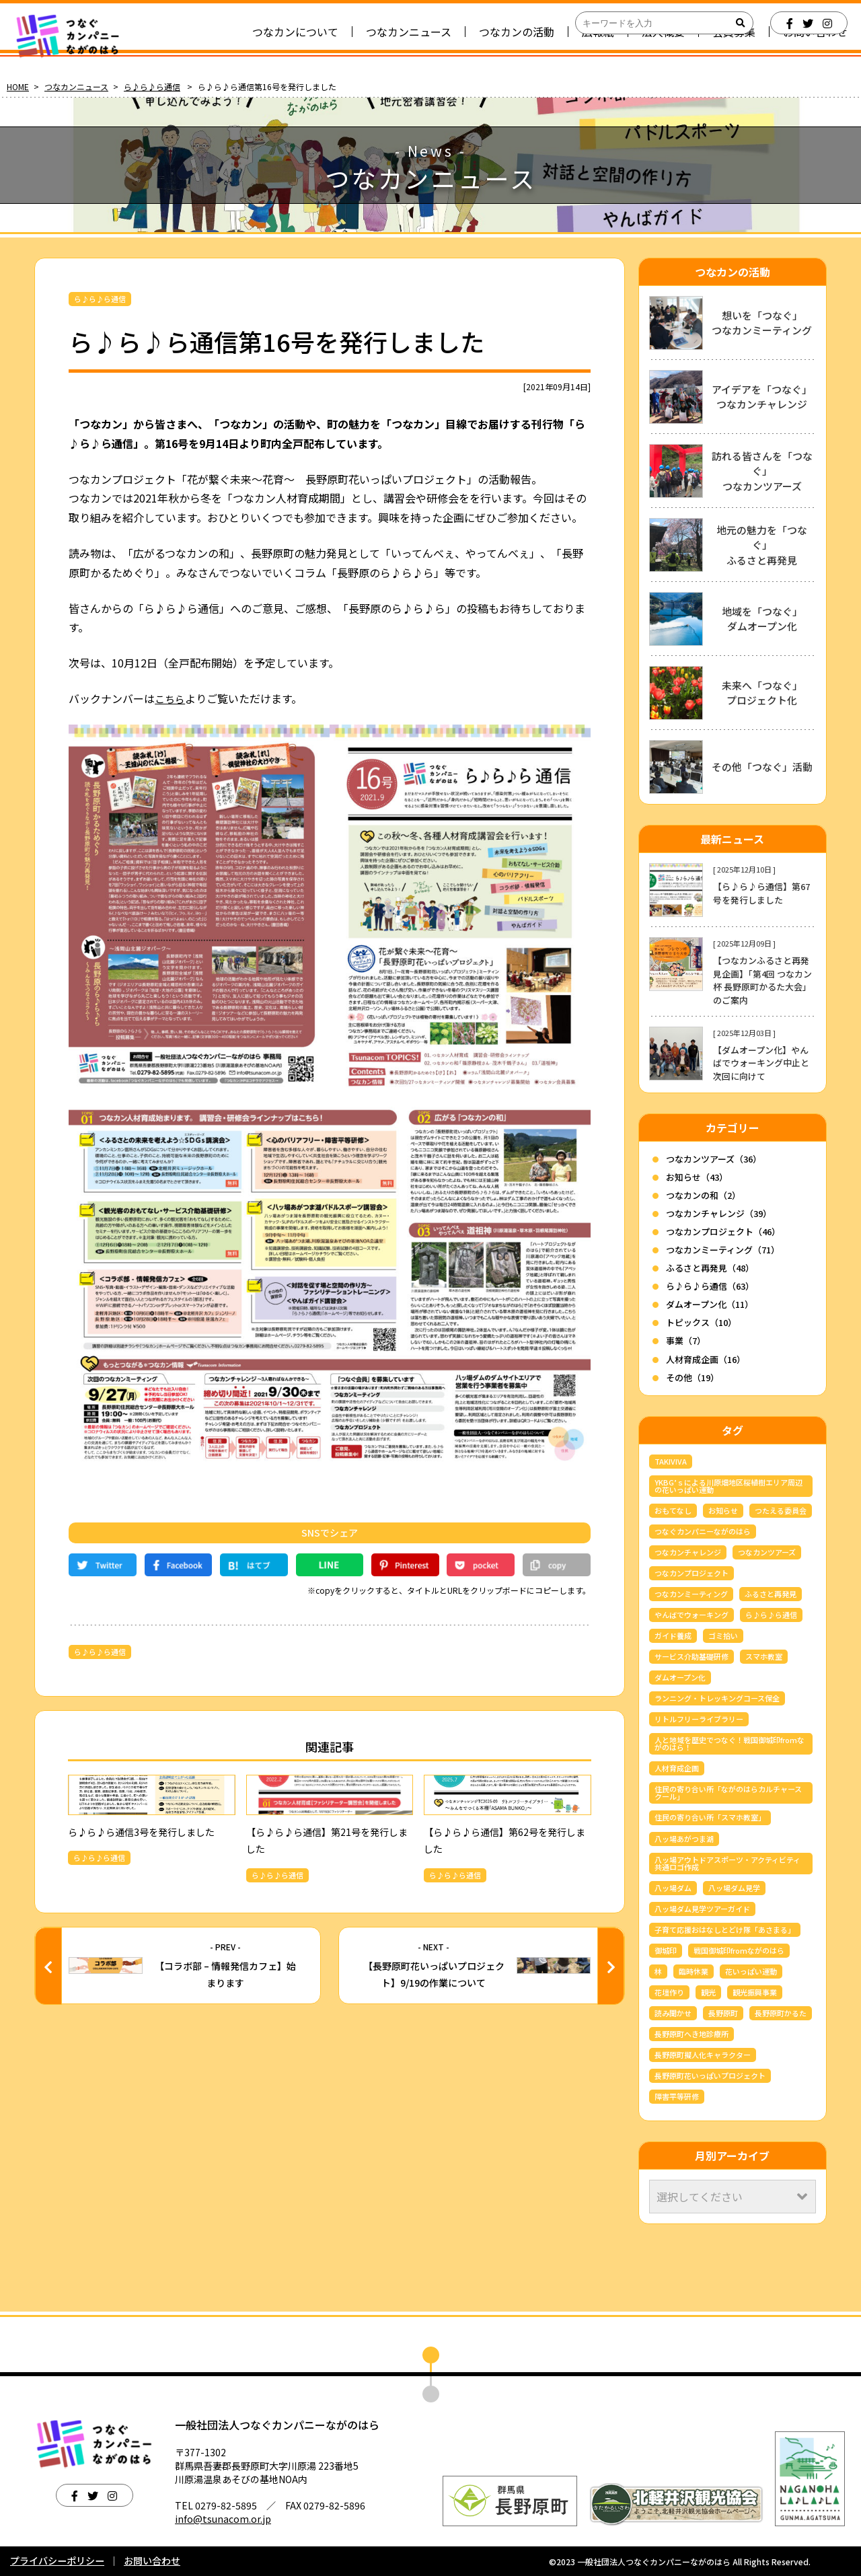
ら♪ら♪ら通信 (152, 86)
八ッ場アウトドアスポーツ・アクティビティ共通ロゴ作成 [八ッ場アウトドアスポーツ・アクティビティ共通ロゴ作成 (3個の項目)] (727, 1863)
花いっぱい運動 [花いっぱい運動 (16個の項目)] (751, 1971)
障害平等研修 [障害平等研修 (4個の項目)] (676, 2096)
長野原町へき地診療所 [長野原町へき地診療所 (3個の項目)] (691, 2033)
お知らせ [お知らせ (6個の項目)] (723, 1510)
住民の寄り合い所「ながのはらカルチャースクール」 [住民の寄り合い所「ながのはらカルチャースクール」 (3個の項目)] (728, 1792)
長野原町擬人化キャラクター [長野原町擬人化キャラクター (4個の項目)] (702, 2054)
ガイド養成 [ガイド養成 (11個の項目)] (672, 1635)
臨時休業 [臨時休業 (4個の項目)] (693, 1971)
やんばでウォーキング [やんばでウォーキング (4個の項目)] (691, 1614)
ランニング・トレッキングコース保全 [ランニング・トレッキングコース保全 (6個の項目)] (717, 1698)
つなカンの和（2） (703, 1195)
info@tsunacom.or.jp (223, 2519)
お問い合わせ (152, 2560)
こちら (171, 698)
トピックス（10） (701, 1322)
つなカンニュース (76, 86)
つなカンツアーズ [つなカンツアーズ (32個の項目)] (767, 1552)
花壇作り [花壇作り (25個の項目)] (669, 1992)
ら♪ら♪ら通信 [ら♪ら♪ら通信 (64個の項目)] (771, 1614)
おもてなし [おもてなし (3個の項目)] (672, 1510)
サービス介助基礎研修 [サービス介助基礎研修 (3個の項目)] (691, 1656)
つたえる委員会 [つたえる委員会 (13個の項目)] (781, 1510)
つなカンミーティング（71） (723, 1249)
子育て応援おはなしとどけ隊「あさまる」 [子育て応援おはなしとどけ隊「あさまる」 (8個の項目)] (724, 1929)
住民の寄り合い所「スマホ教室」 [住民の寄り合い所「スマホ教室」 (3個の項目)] (709, 1817)
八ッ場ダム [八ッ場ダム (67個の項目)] (672, 1887)
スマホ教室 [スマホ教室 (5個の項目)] (763, 1656)
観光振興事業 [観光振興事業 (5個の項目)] (755, 1992)
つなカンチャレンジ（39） (719, 1213)
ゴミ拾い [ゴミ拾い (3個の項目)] (723, 1635)
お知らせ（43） (697, 1177)
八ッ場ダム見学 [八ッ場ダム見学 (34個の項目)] (734, 1887)
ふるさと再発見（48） (710, 1267)
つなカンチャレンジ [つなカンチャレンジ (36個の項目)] (687, 1552)
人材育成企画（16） (705, 1359)
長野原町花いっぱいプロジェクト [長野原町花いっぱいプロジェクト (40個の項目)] (709, 2075)
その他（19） (692, 1377)
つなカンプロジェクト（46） (723, 1231)
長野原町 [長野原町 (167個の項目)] (723, 2013)
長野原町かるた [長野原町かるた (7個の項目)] (781, 2013)
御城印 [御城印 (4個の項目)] (665, 1950)
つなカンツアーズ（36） (713, 1158)
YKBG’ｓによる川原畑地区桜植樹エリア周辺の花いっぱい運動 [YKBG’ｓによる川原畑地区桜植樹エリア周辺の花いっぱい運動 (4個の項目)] (728, 1486)
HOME (18, 86)
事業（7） (686, 1340)
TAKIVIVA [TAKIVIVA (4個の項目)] (670, 1461)
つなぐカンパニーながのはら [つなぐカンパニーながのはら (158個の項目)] (702, 1531)
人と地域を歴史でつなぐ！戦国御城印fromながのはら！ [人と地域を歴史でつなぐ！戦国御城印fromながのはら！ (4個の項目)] (729, 1743)
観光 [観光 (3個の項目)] (708, 1992)
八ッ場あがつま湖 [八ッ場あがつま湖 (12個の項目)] (684, 1838)
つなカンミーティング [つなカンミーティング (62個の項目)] (691, 1593)
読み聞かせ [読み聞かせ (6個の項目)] (672, 2013)
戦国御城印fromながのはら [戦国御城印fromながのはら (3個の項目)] (739, 1950)
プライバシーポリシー (57, 2560)
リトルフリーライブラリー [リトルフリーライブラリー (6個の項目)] (698, 1719)
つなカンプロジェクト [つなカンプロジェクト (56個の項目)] (691, 1573)
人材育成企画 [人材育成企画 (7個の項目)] (676, 1768)
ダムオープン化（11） (709, 1304)
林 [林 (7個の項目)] (658, 1971)
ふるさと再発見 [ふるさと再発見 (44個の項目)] (770, 1593)
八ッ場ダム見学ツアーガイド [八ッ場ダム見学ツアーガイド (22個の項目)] (702, 1908)
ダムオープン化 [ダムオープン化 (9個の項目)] (680, 1677)
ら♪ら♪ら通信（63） (710, 1286)
